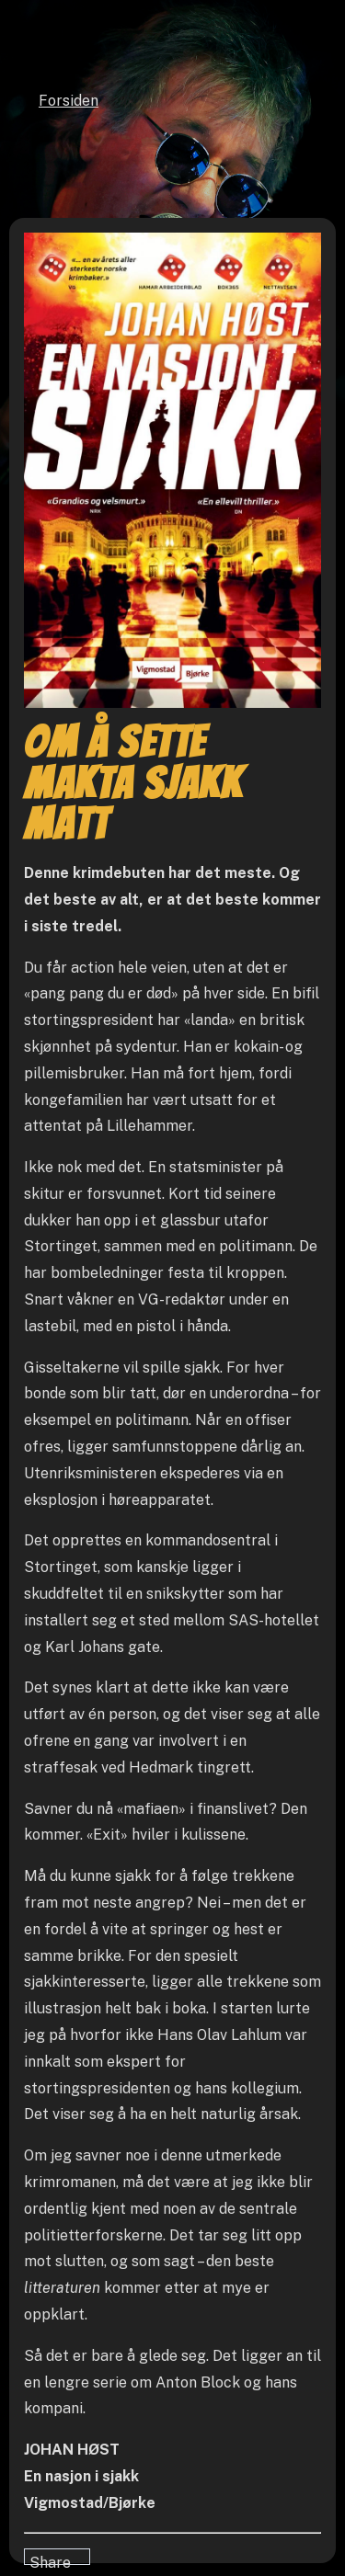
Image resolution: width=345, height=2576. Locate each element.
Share (50, 2559)
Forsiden (68, 100)
